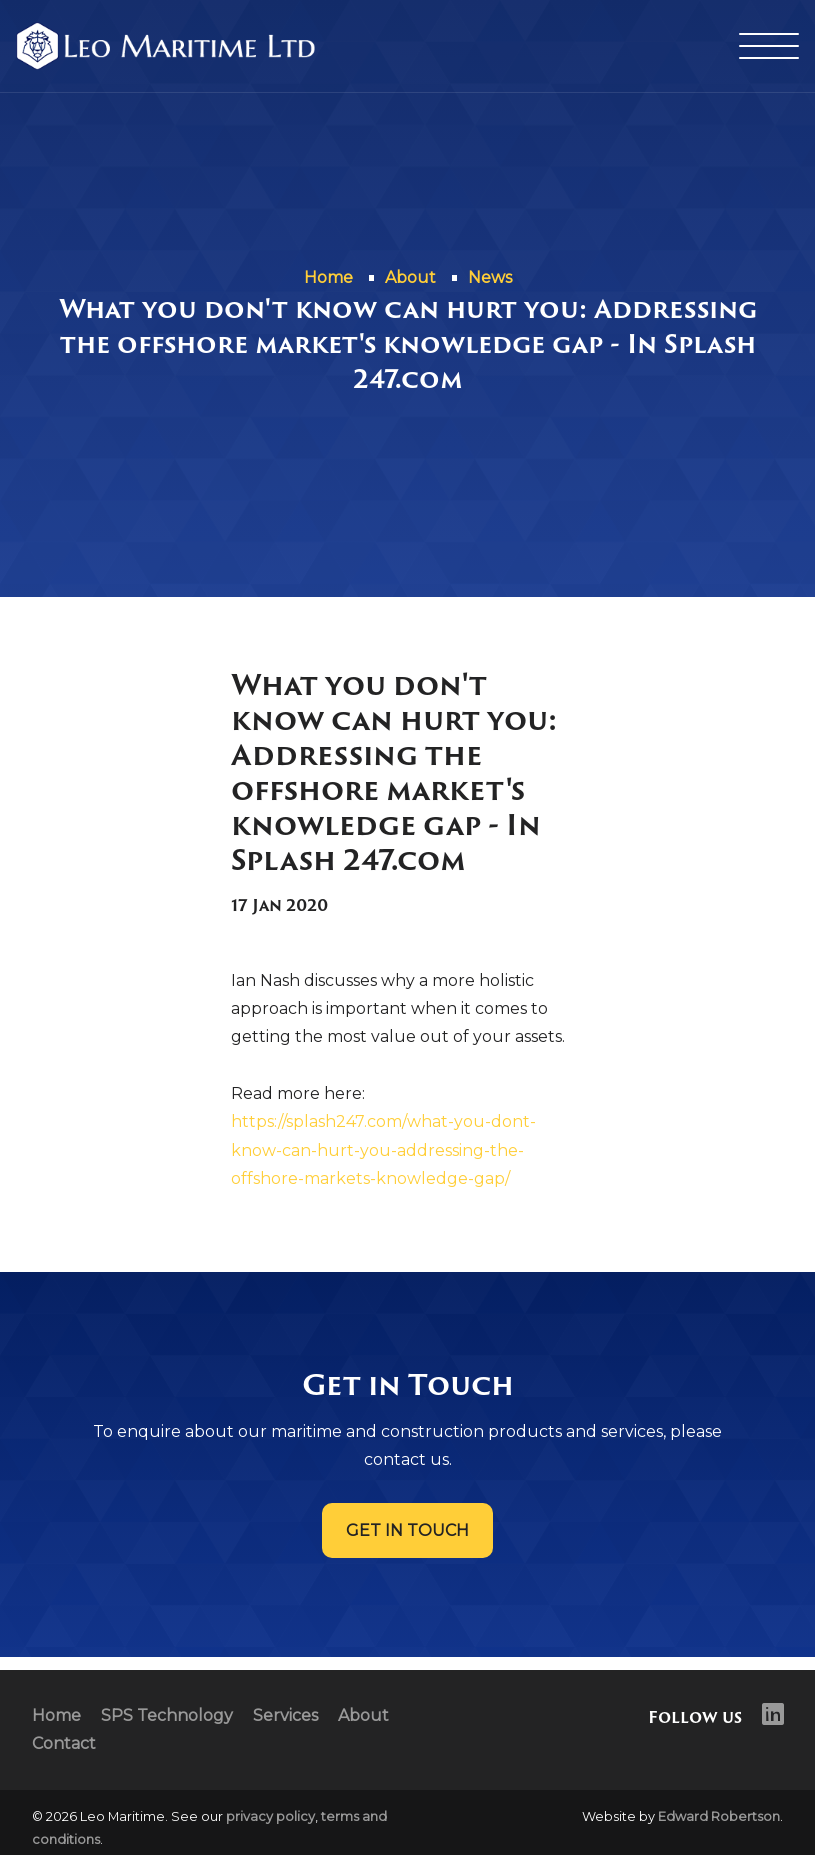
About (363, 1715)
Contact (64, 1743)
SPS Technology (167, 1715)
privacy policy (270, 1816)
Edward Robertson (719, 1816)
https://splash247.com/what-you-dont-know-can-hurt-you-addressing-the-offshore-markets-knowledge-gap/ (383, 1150)
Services (285, 1715)
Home (56, 1715)
